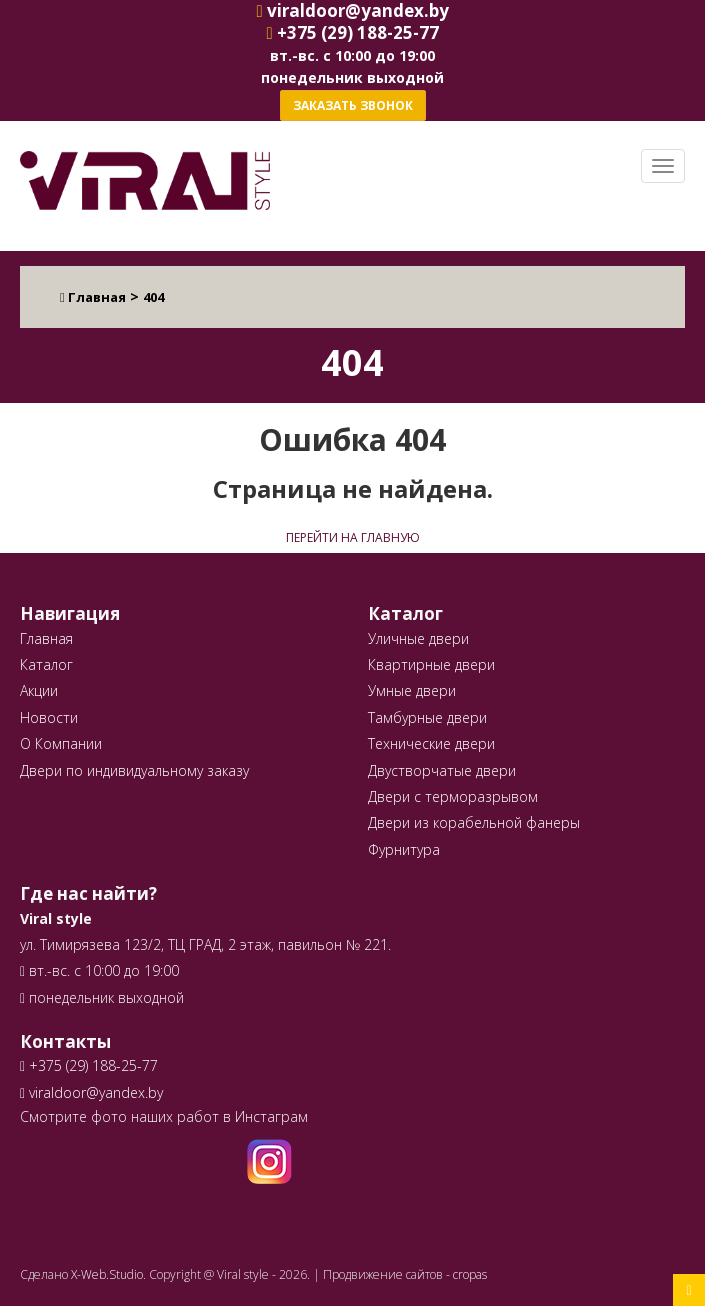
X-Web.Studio (107, 1274)
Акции (39, 690)
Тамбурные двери (427, 717)
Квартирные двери (431, 664)
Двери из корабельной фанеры (474, 822)
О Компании (61, 743)
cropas (470, 1274)
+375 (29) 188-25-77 (91, 1065)
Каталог (46, 664)
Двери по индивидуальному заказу (134, 770)
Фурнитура (404, 849)
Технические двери (431, 743)
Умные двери (412, 690)
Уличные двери (418, 638)
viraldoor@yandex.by (91, 1092)
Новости (49, 717)
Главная (46, 638)
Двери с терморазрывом (453, 796)
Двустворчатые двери (442, 770)
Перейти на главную (353, 537)
